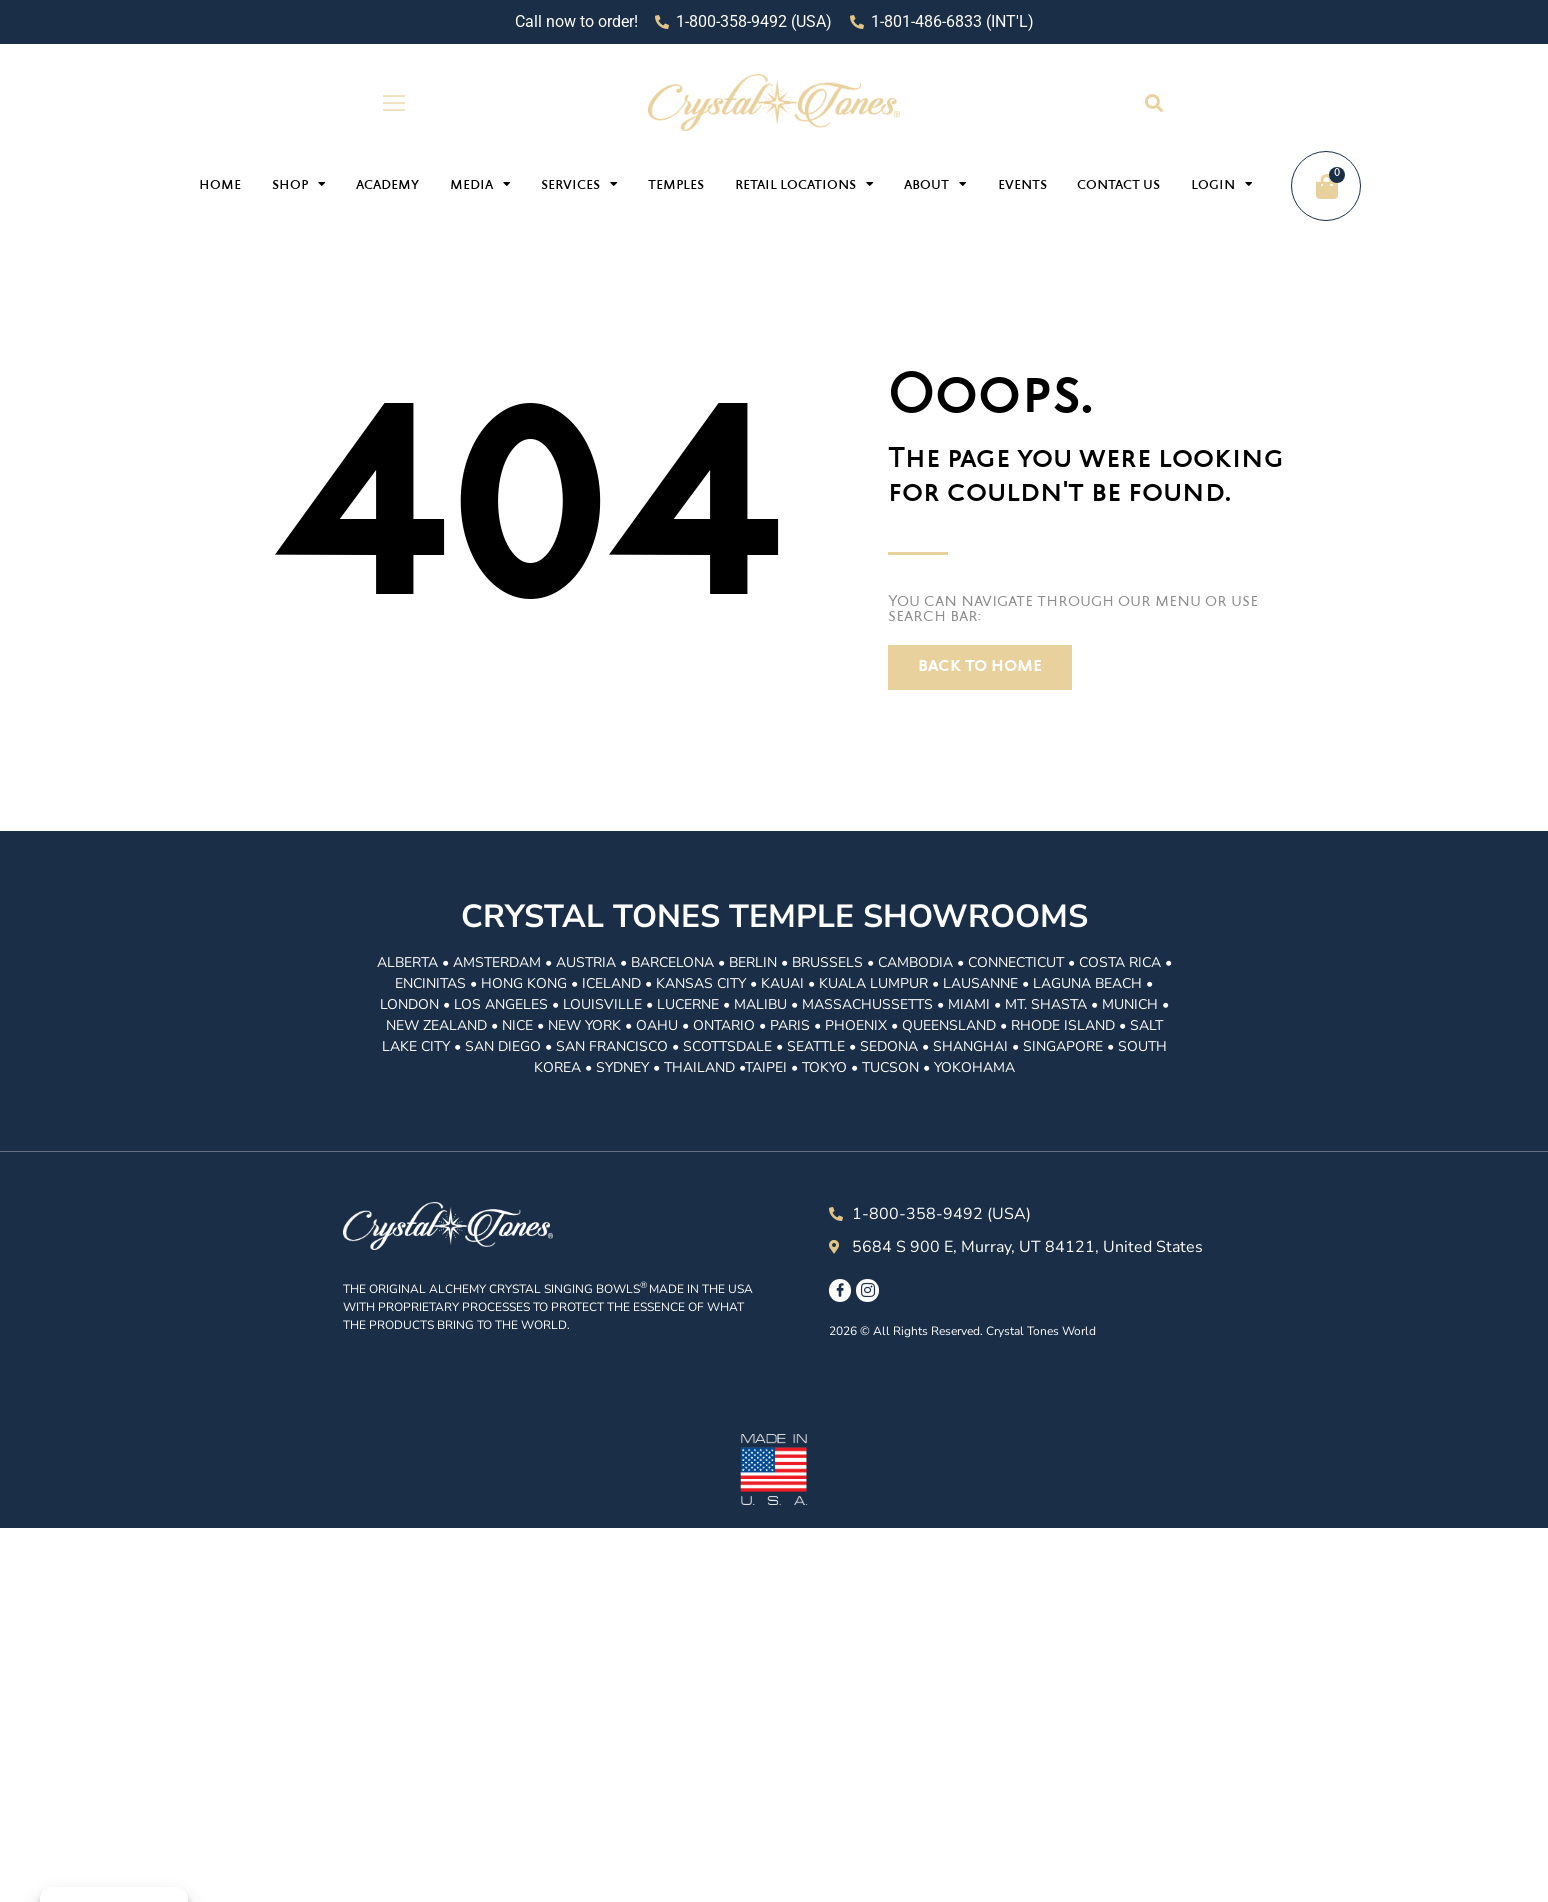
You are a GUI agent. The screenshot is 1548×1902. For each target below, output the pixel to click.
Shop (299, 184)
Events (1022, 186)
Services (579, 184)
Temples (676, 186)
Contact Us (1118, 186)
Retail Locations (804, 184)
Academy (387, 186)
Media (480, 184)
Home (220, 186)
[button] (1153, 102)
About (935, 184)
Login (1222, 184)
